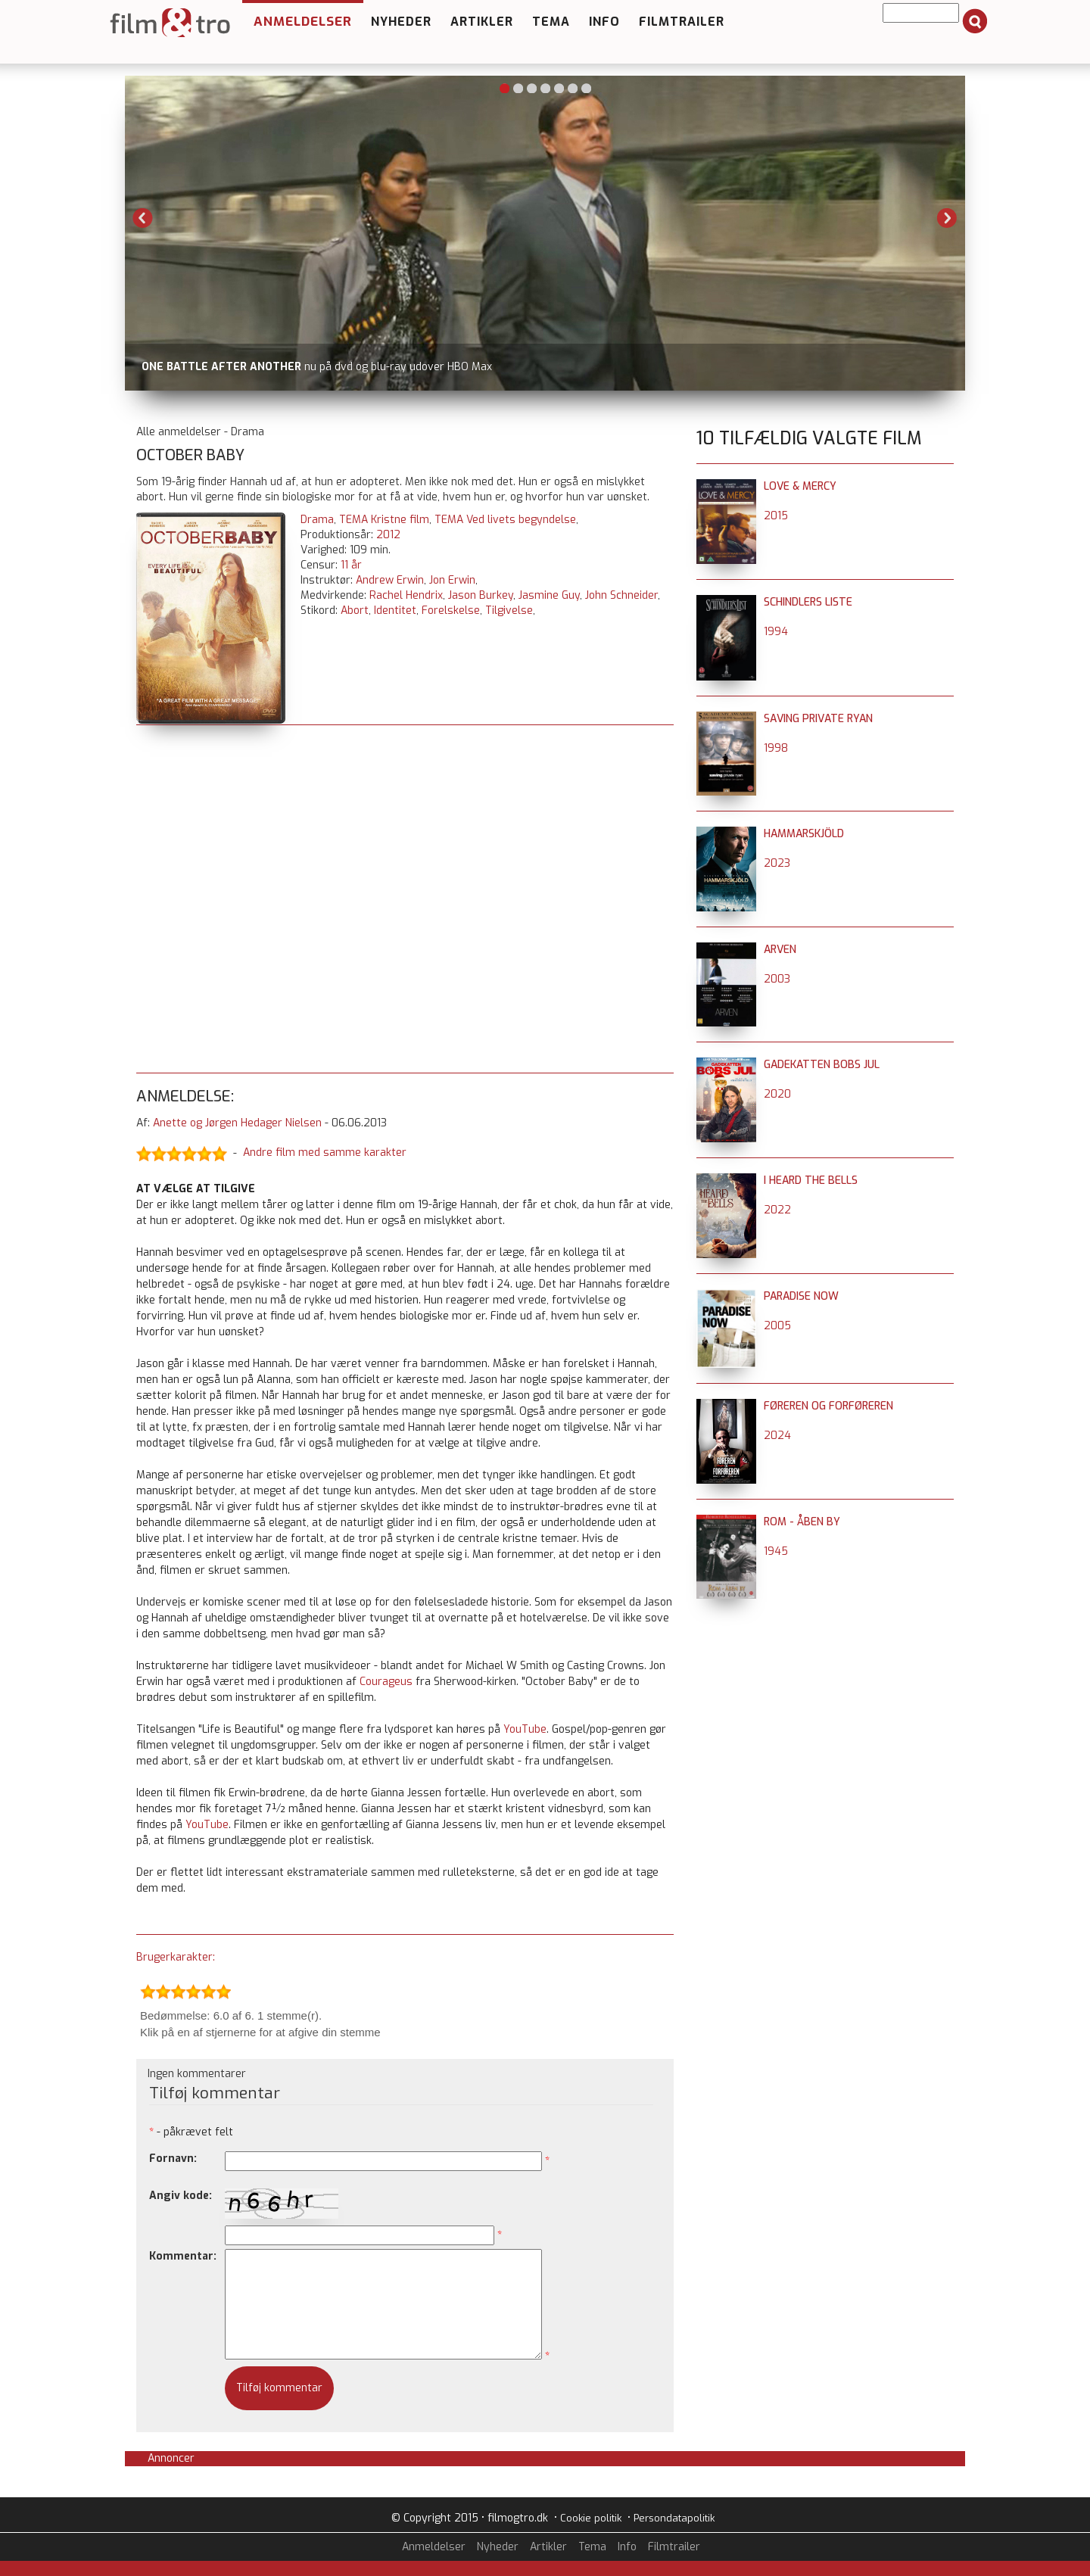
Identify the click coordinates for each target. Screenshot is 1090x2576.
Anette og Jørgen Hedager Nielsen (237, 1123)
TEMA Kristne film (384, 519)
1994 (776, 632)
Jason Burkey (480, 595)
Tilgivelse (509, 610)
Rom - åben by (802, 1522)
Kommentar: (182, 2256)
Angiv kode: (180, 2195)
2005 (777, 1326)
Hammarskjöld (804, 834)
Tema (551, 22)
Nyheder (401, 22)
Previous (143, 218)
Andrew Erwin (390, 580)
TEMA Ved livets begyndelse (505, 519)
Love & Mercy (800, 486)
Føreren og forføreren (828, 1406)
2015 (776, 516)
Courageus (386, 1681)
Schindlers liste (808, 602)
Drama (317, 519)
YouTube (525, 1729)
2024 (777, 1435)
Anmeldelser (303, 21)
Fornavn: (173, 2158)
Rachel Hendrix (406, 595)
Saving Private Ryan (818, 719)
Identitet (395, 610)
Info (604, 22)
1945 (776, 1551)
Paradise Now (801, 1296)
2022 (777, 1210)
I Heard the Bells (811, 1180)
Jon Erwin (452, 580)
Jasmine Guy (549, 595)
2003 (777, 979)
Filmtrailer (681, 22)
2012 (388, 535)
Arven (780, 949)
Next (947, 218)
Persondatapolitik (674, 2518)
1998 (776, 748)
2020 (777, 1094)
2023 (777, 863)
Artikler (481, 22)
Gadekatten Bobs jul (822, 1064)
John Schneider (621, 595)
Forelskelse (451, 610)
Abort (355, 610)
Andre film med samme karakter (324, 1153)
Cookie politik (590, 2518)
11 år (351, 565)
